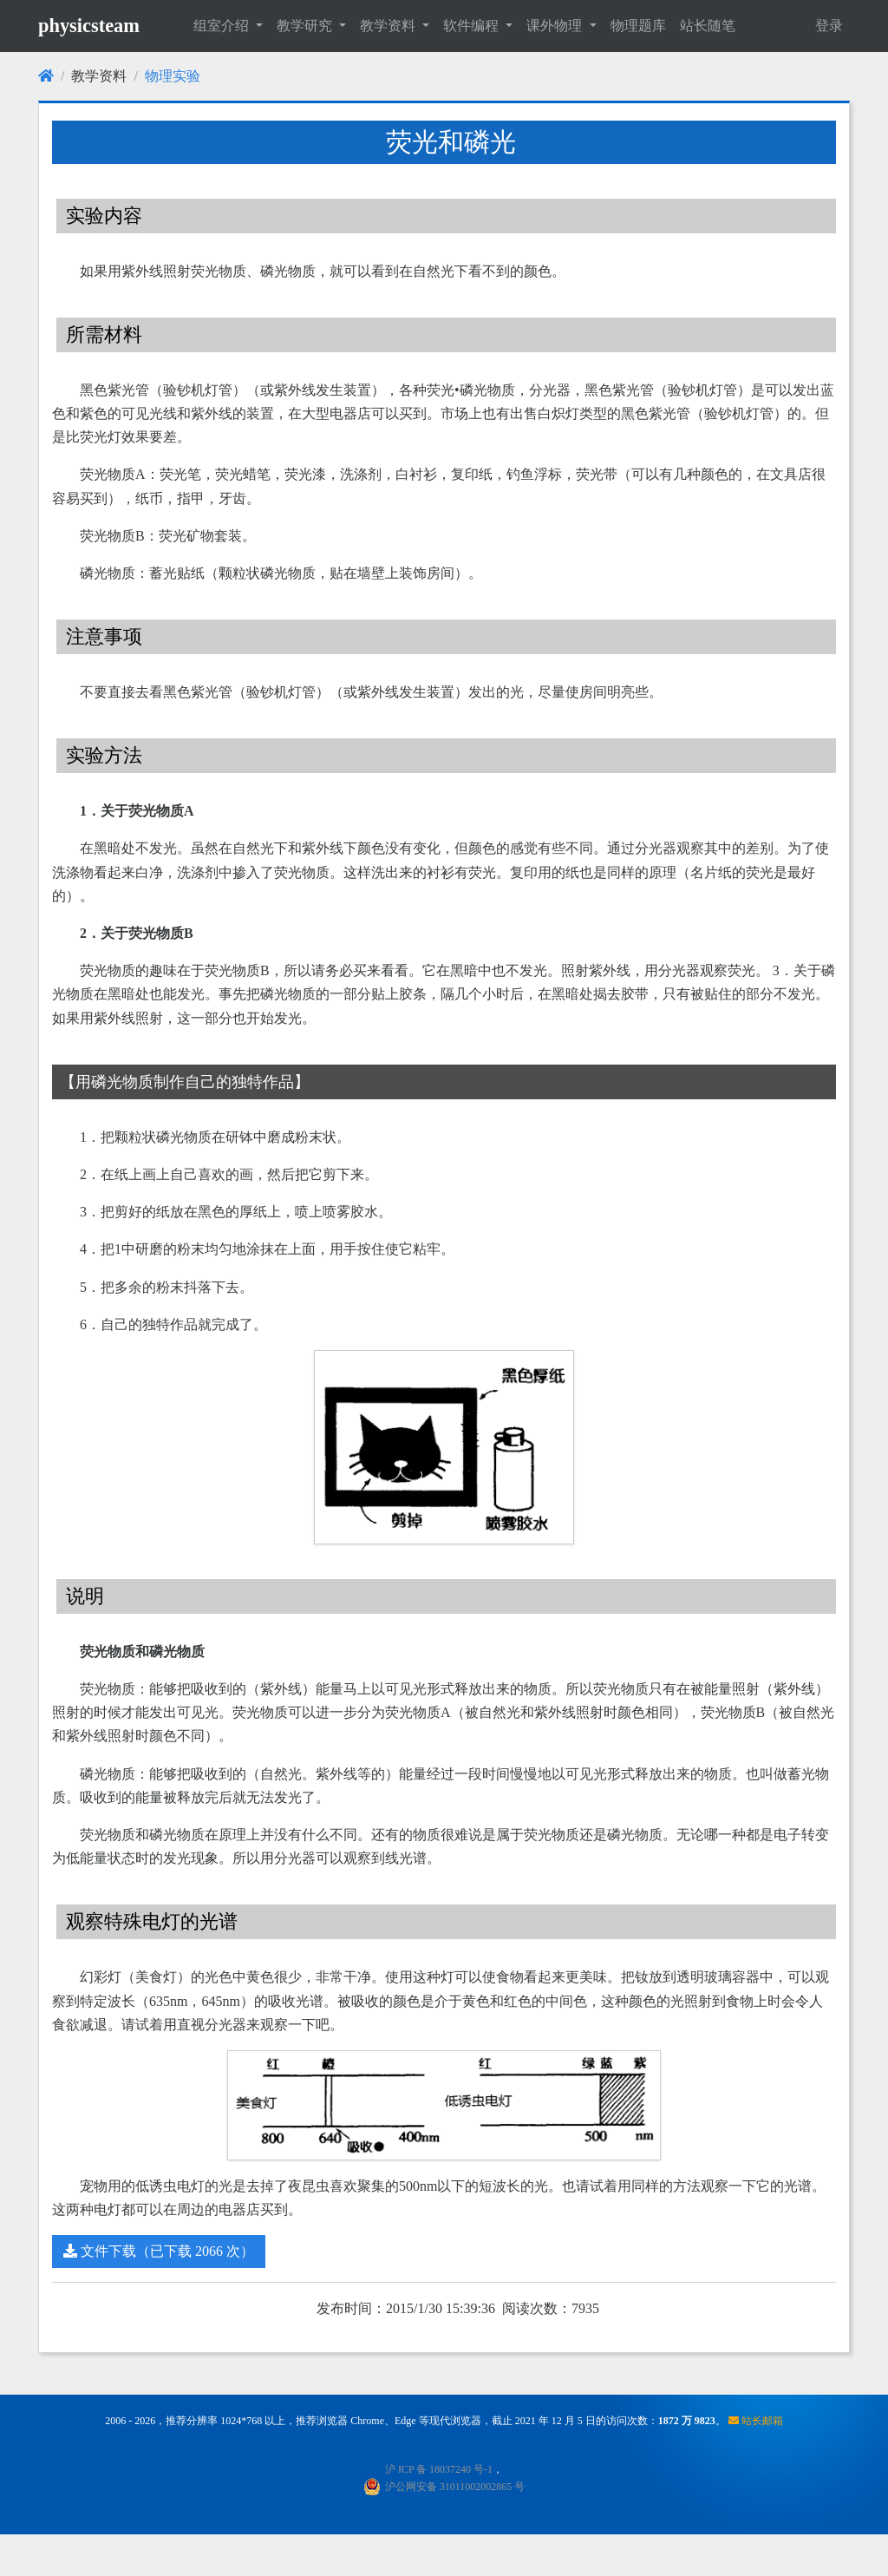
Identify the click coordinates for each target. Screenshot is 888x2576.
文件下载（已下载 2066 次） (158, 2251)
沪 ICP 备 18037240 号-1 (439, 2469)
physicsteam (89, 25)
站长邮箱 (755, 2421)
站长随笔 (707, 25)
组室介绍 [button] (222, 25)
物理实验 (172, 76)
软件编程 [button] (472, 25)
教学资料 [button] (389, 25)
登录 (829, 25)
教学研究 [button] (306, 25)
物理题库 (638, 25)
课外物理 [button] (555, 25)
